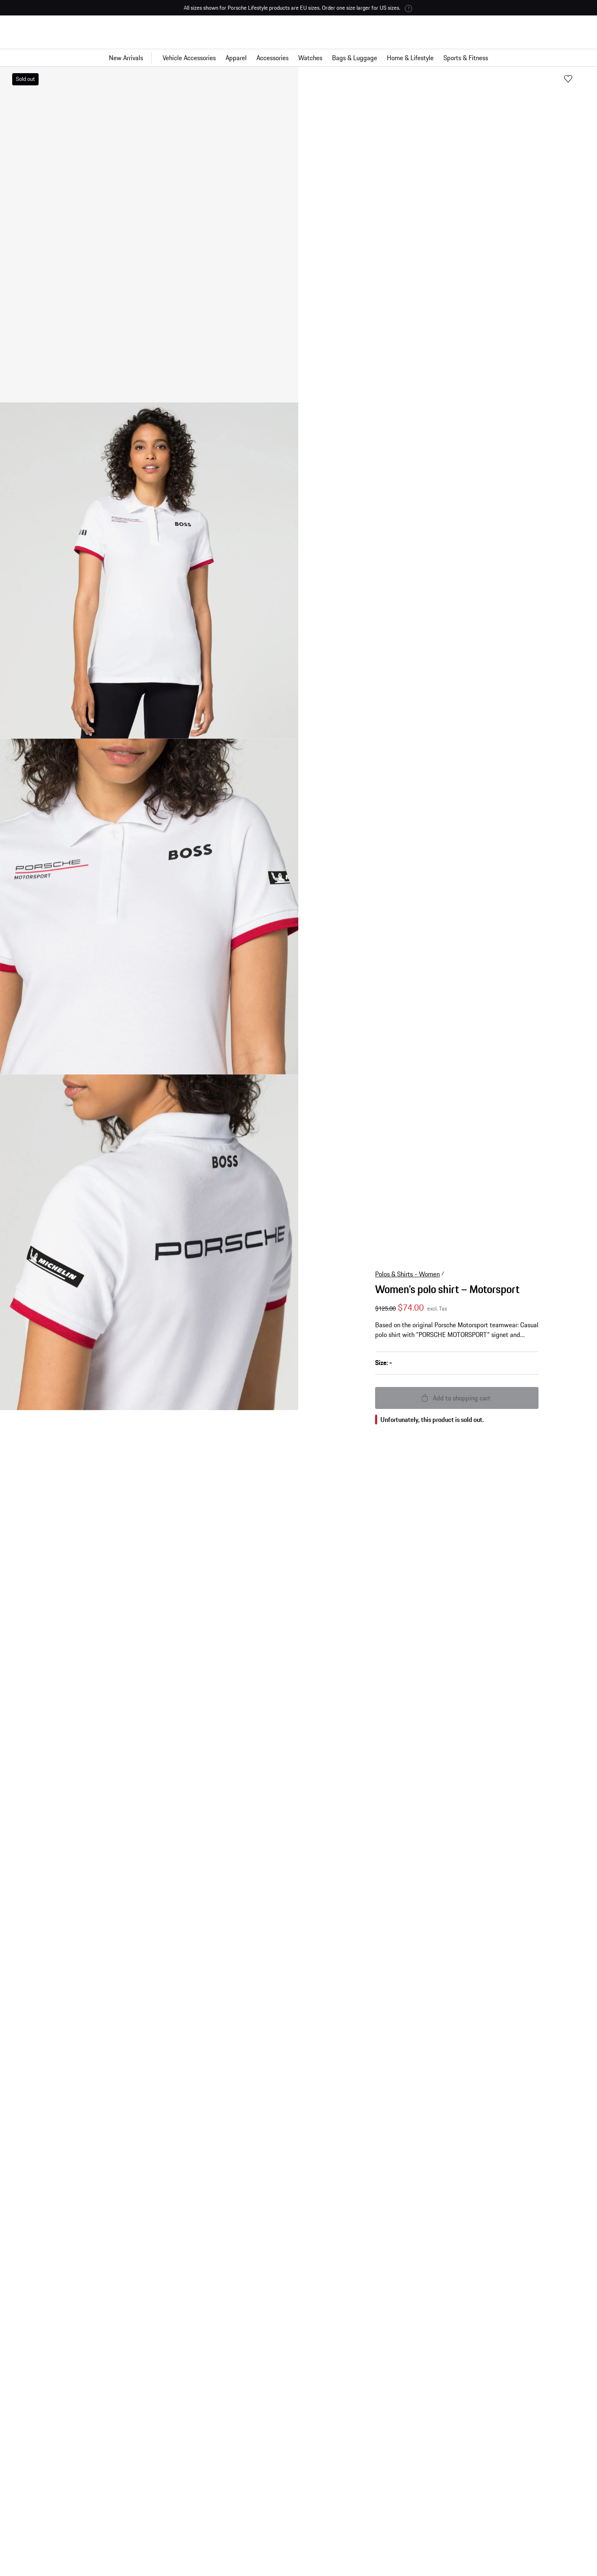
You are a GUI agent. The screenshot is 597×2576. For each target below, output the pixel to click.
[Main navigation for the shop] (298, 57)
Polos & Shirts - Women (407, 1251)
